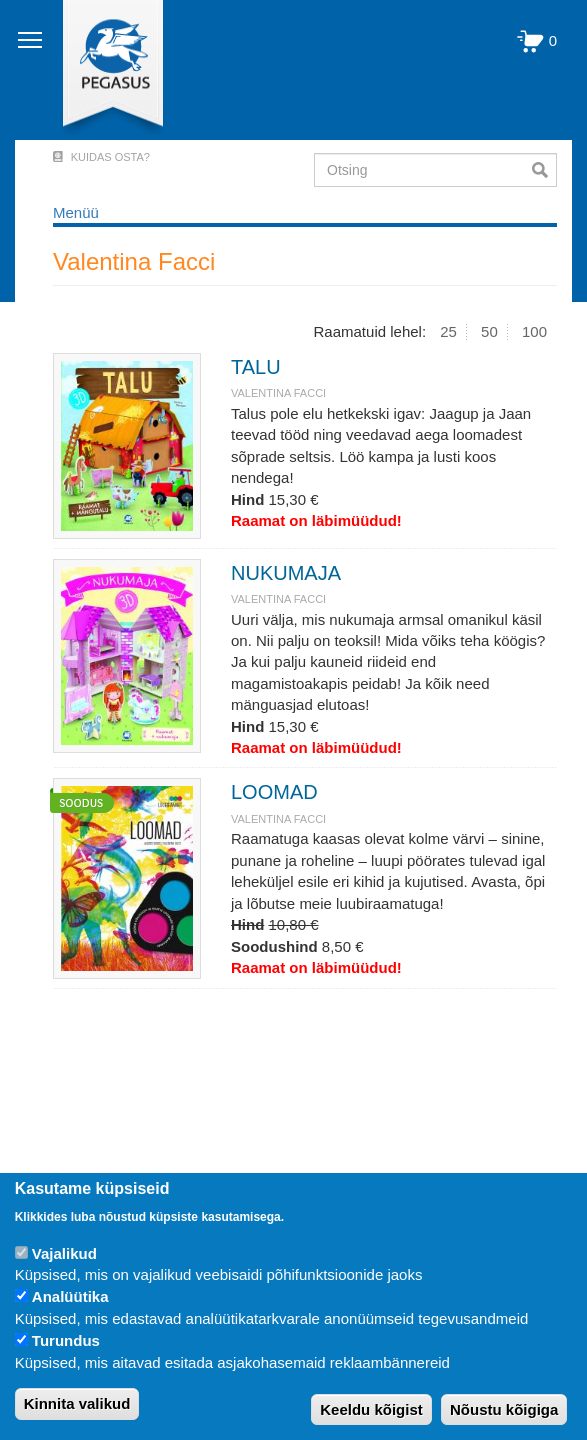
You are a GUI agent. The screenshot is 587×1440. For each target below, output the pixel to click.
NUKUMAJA (286, 573)
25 (448, 331)
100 (534, 331)
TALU (256, 367)
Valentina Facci (278, 393)
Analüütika (70, 1296)
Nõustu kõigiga (504, 1409)
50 (489, 331)
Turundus (66, 1340)
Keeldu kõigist (371, 1409)
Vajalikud (64, 1253)
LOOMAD (274, 792)
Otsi (544, 170)
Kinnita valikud (77, 1403)
